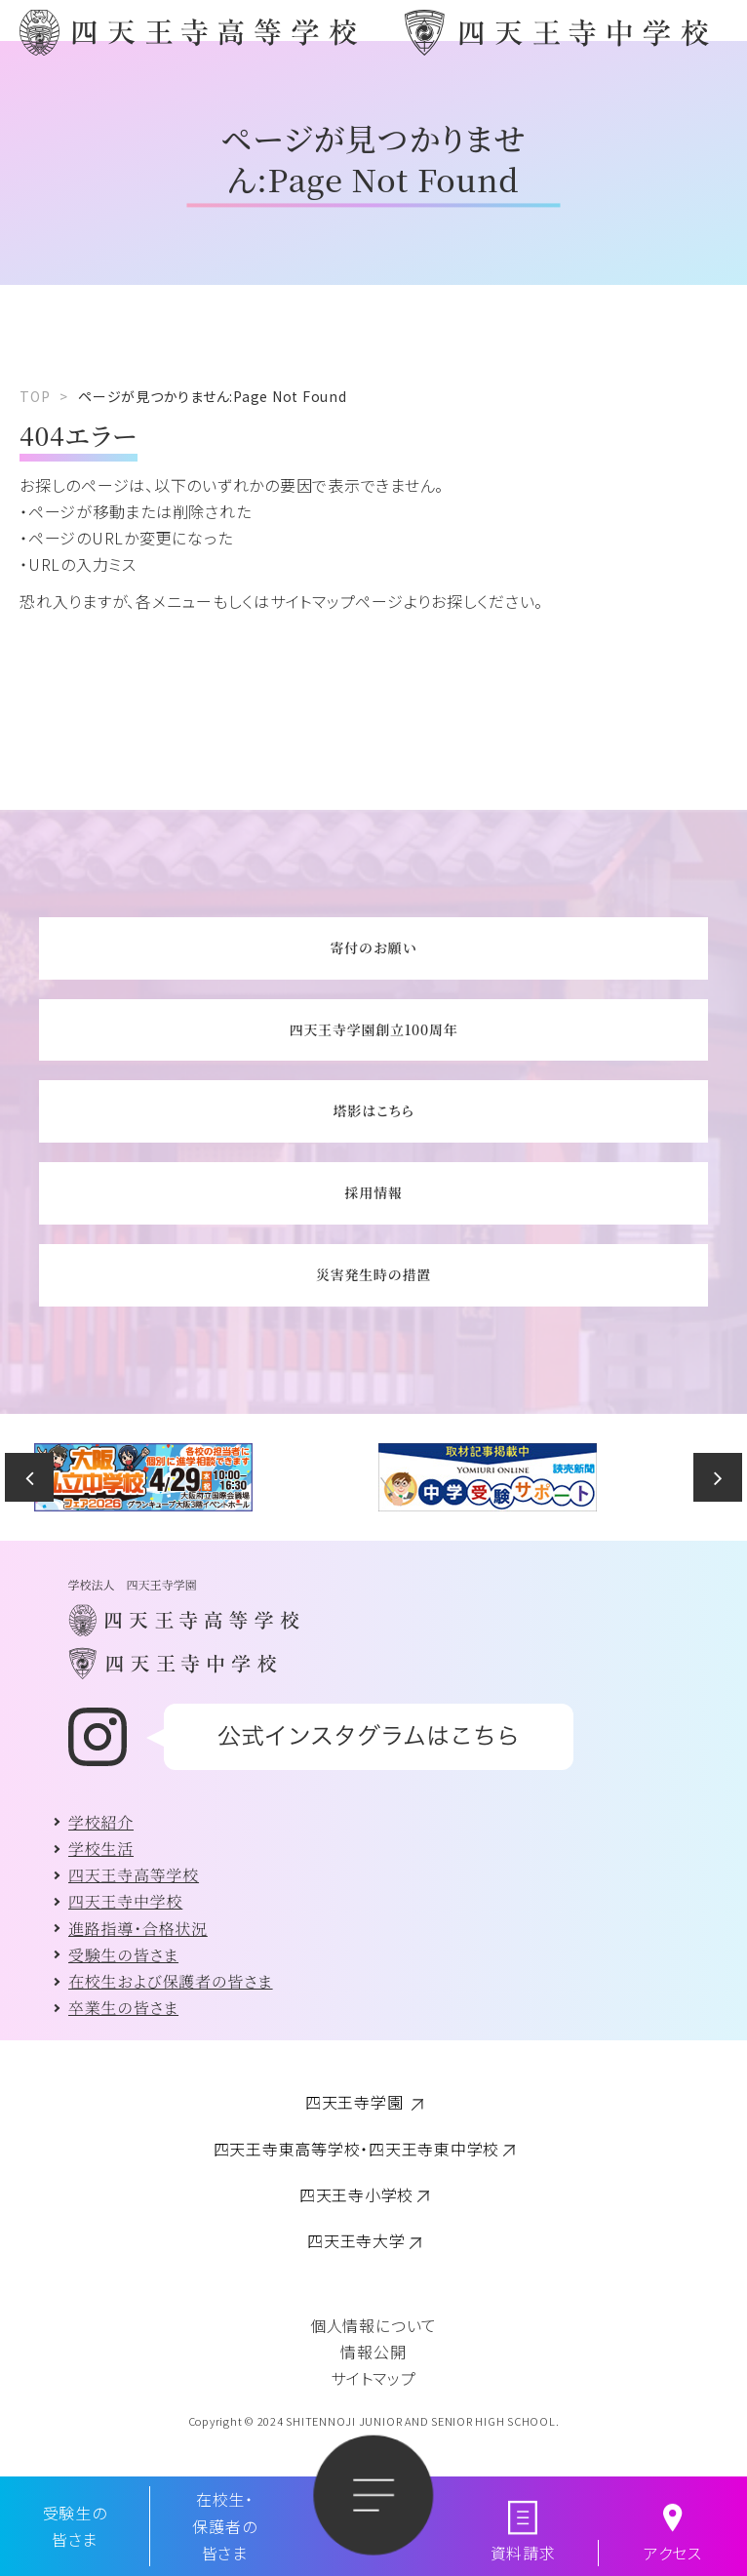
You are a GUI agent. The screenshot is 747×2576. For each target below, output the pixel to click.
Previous (29, 1477)
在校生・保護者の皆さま (224, 2525)
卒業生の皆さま (123, 2007)
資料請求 (523, 2552)
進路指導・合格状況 (138, 1928)
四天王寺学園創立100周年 (374, 1029)
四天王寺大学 (356, 2240)
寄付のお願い (374, 947)
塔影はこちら (374, 1110)
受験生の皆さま (123, 1955)
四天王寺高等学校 (133, 1875)
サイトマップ (373, 2378)
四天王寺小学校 (356, 2194)
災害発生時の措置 (373, 1274)
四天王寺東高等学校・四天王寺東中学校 (357, 2148)
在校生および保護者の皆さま (170, 1981)
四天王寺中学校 (125, 1901)
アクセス (673, 2552)
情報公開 (373, 2351)
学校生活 (101, 1848)
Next (717, 1477)
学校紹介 (101, 1822)
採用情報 (373, 1192)
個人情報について (373, 2325)
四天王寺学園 (356, 2101)
